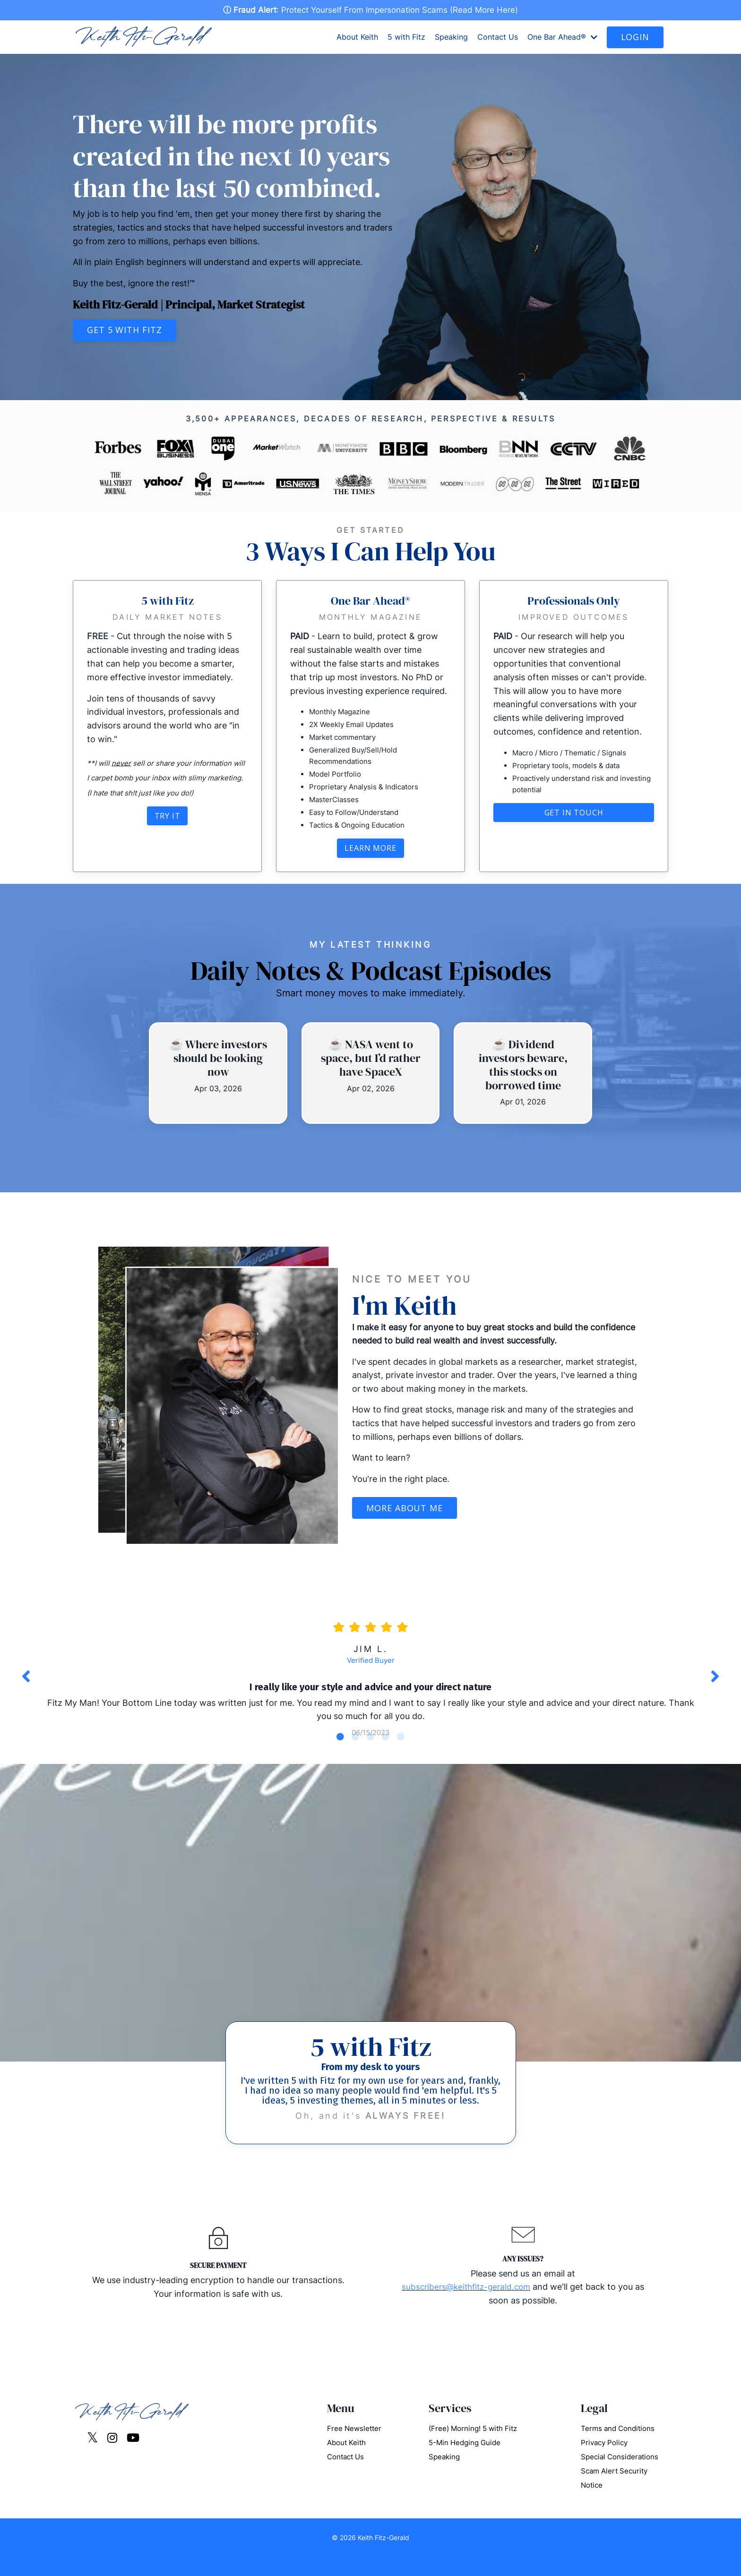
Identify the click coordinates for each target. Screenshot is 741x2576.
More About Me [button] (404, 1510)
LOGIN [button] (635, 37)
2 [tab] (355, 1753)
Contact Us (497, 38)
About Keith (357, 38)
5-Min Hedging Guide (464, 2461)
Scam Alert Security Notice (614, 2496)
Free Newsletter (354, 2447)
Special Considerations (619, 2475)
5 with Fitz (406, 38)
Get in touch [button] (573, 814)
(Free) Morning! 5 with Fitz (473, 2447)
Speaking (451, 38)
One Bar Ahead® (562, 38)
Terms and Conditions (618, 2447)
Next (715, 1686)
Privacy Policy (604, 2461)
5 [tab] (400, 1753)
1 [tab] (340, 1753)
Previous (26, 1686)
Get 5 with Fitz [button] (124, 330)
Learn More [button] (370, 850)
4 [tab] (385, 1753)
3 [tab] (370, 1753)
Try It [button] (168, 817)
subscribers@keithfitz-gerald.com (466, 2306)
